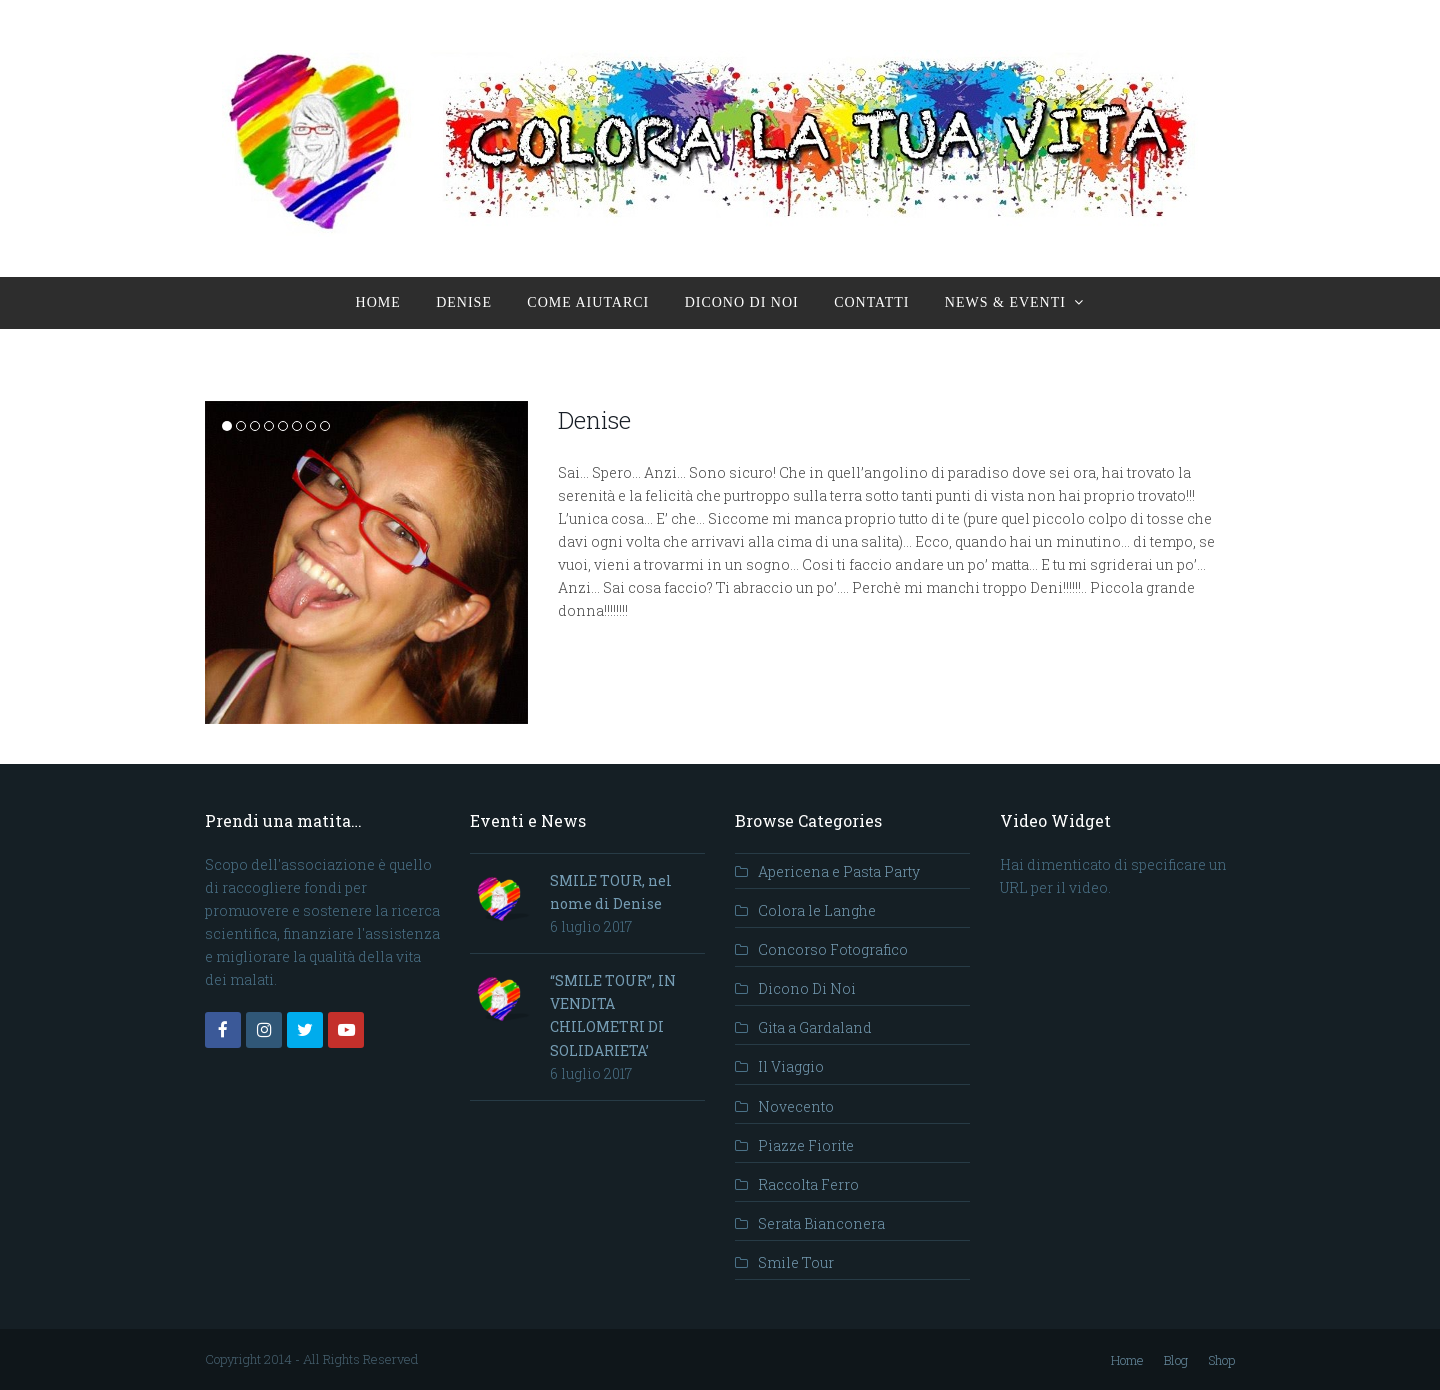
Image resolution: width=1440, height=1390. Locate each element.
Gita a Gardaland (815, 1027)
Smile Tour (796, 1262)
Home (1127, 1360)
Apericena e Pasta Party (839, 871)
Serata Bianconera (821, 1223)
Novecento (796, 1106)
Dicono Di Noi (807, 988)
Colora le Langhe (817, 910)
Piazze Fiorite (806, 1145)
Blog (1176, 1360)
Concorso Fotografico (833, 949)
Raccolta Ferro (808, 1184)
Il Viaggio (791, 1066)
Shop (1221, 1360)
